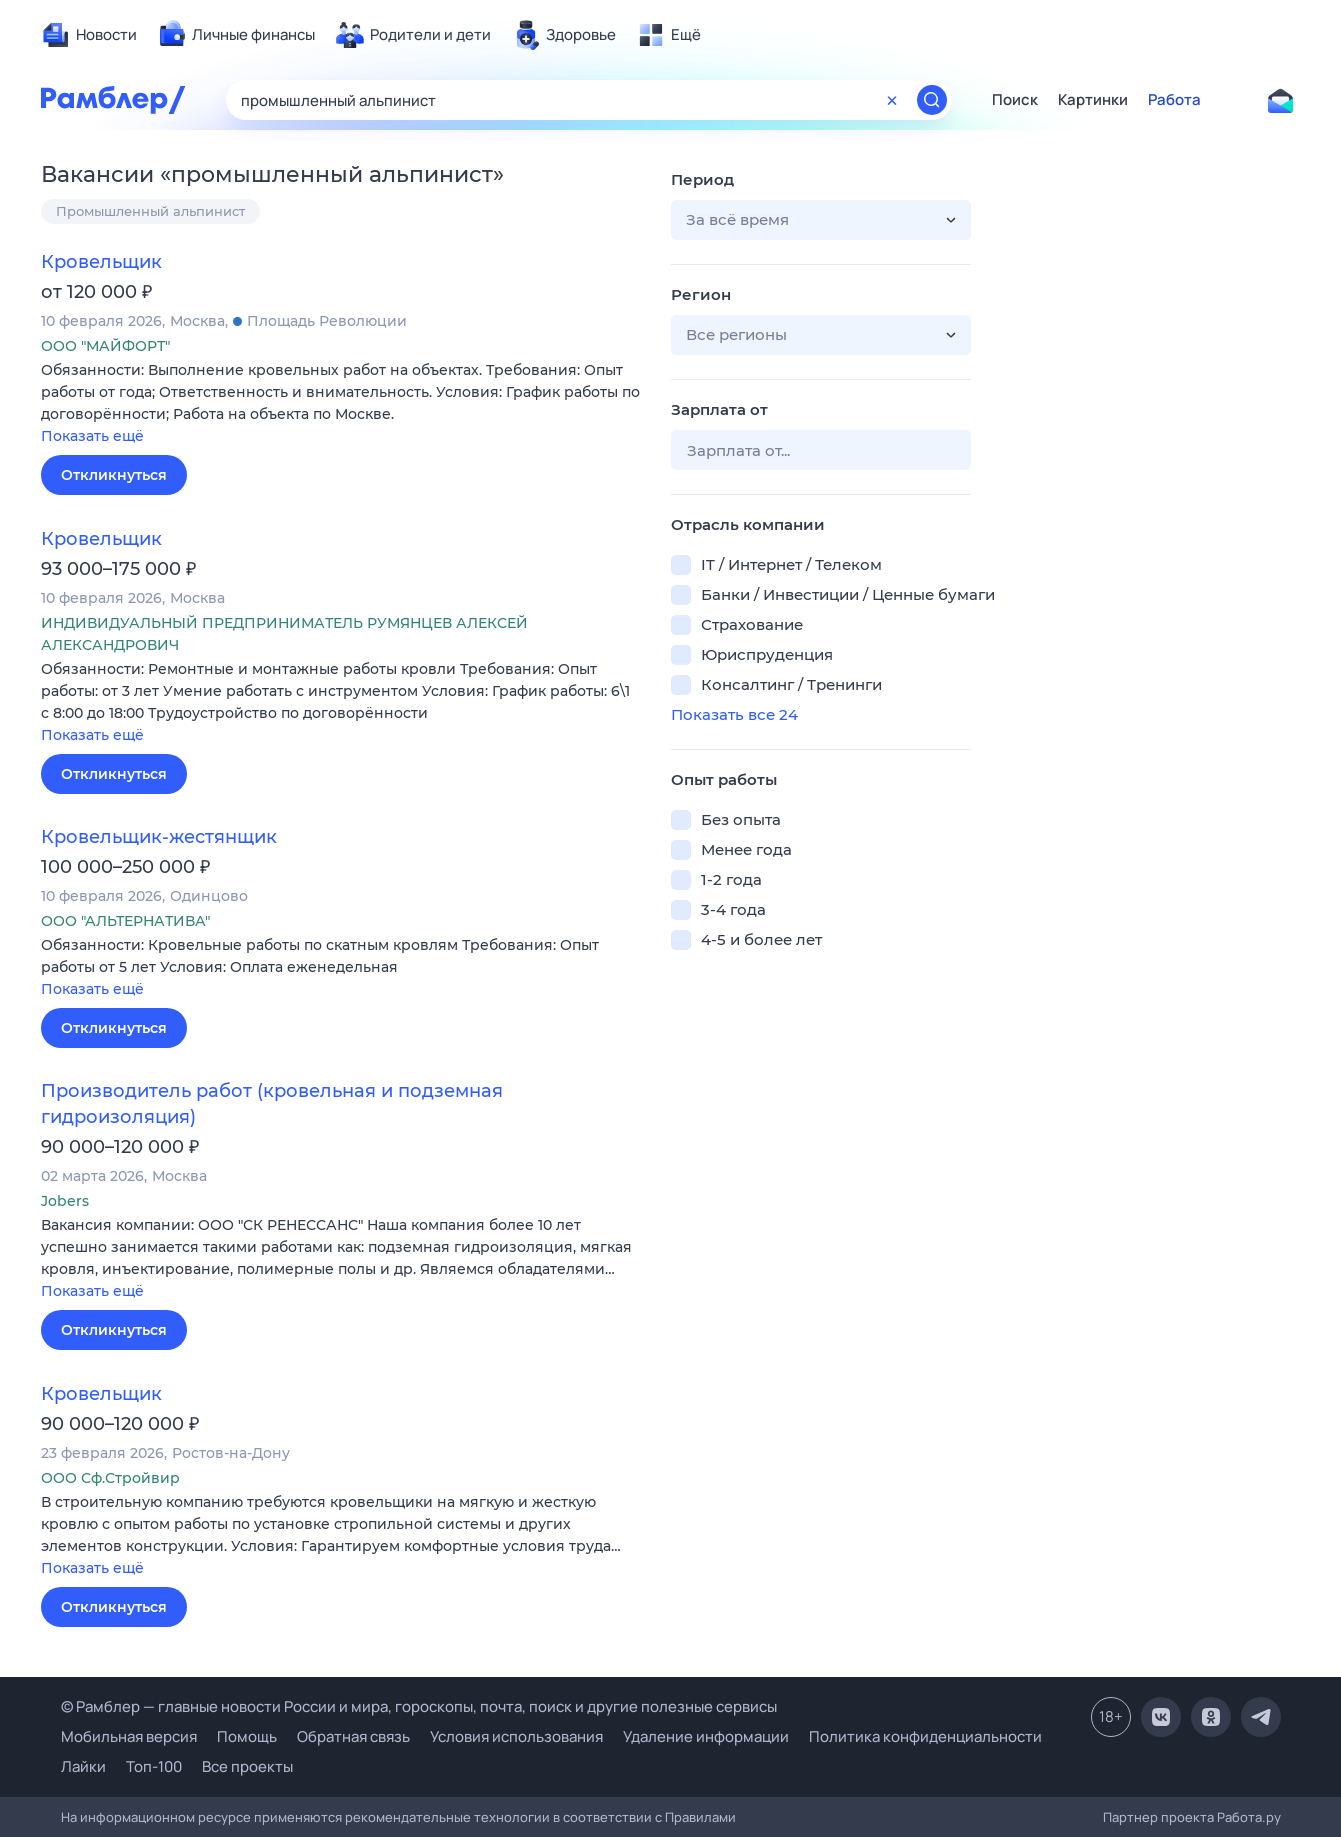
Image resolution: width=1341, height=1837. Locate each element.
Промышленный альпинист (150, 211)
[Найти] (932, 100)
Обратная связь (353, 1736)
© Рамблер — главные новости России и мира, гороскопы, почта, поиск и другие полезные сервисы (419, 1706)
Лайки (83, 1766)
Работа (1174, 100)
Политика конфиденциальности (925, 1736)
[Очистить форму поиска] (892, 100)
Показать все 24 (734, 714)
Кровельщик (101, 262)
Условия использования (516, 1736)
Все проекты (247, 1766)
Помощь (247, 1736)
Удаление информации (706, 1736)
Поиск (1015, 100)
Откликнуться (114, 475)
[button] (341, 404)
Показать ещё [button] (92, 436)
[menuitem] (89, 35)
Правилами (700, 1817)
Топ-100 (154, 1766)
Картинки (1093, 100)
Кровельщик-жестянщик (159, 837)
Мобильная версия (129, 1736)
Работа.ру (1249, 1817)
